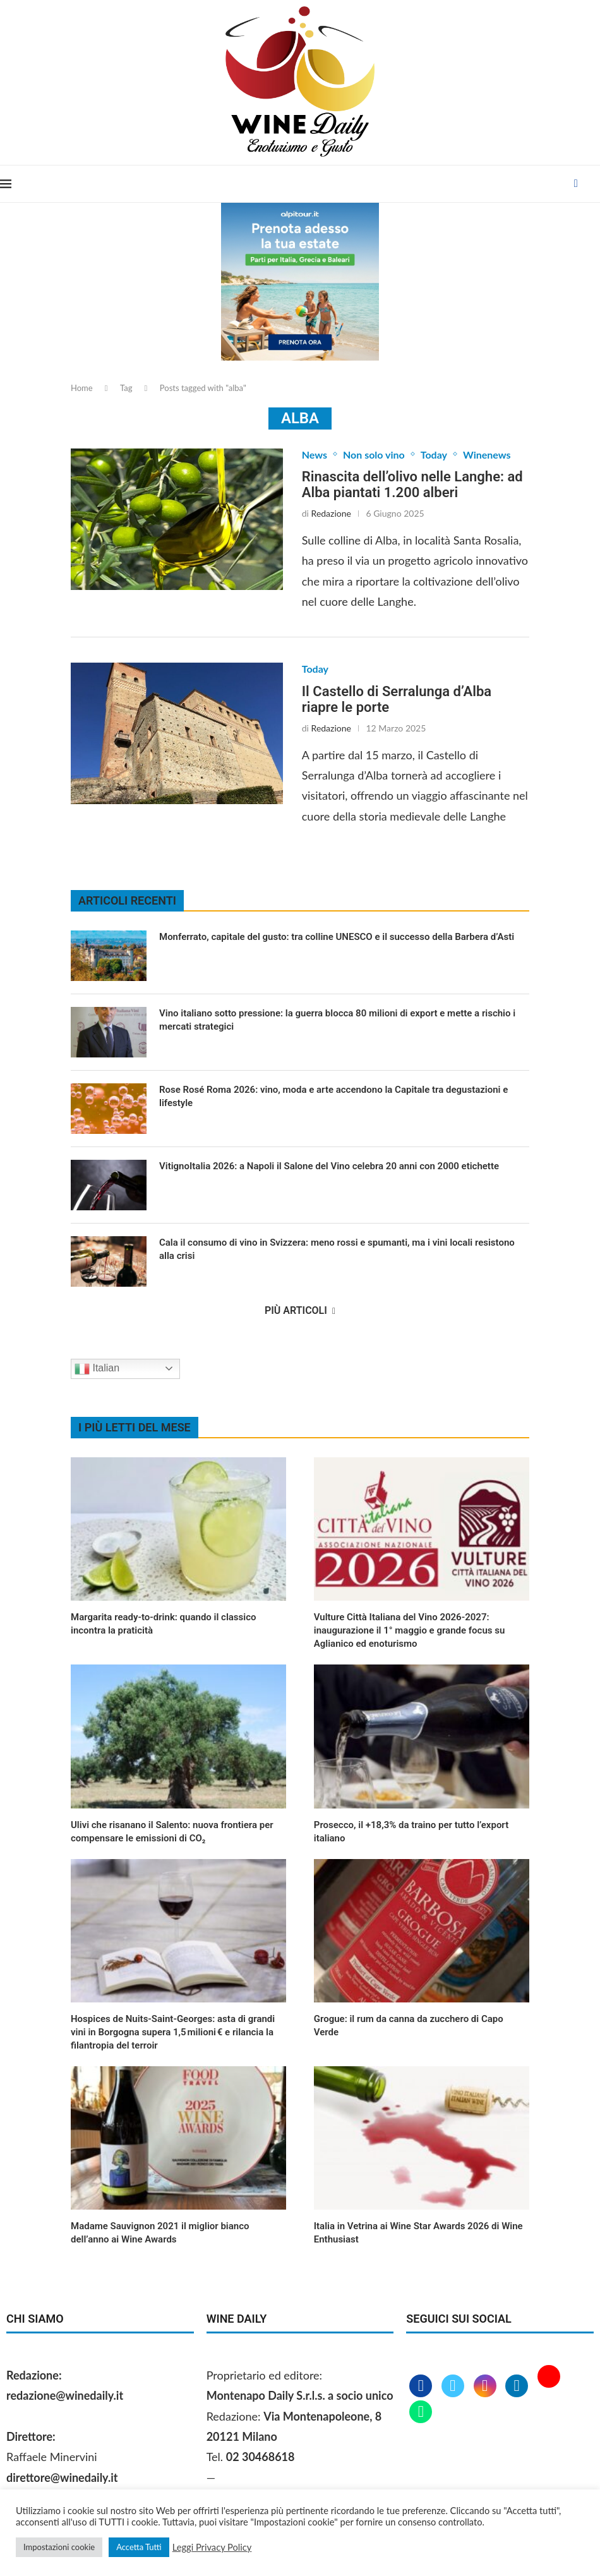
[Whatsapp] (420, 2412)
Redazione (331, 513)
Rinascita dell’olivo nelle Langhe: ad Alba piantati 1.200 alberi (412, 484)
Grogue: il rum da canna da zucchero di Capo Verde (408, 2025)
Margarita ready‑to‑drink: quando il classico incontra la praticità (163, 1623)
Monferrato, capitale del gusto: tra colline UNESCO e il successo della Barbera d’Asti (336, 936)
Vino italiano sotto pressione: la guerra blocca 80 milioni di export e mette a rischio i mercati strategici (337, 1020)
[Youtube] (548, 2386)
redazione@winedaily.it (64, 2395)
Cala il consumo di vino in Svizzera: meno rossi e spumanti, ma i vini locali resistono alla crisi (337, 1249)
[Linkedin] (518, 2386)
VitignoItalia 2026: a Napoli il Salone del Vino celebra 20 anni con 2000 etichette (329, 1166)
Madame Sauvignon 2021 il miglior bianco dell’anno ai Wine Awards (160, 2232)
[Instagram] (487, 2386)
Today (434, 454)
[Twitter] (454, 2386)
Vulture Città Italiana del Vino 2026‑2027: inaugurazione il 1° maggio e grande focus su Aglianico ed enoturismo (409, 1630)
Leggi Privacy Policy (212, 2547)
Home (82, 388)
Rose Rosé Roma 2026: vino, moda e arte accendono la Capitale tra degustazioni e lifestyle (333, 1096)
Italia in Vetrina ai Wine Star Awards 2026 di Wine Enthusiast (418, 2232)
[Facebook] (576, 184)
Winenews (487, 454)
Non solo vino (374, 454)
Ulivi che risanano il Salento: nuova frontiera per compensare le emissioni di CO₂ (172, 1831)
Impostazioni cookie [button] (59, 2547)
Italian (97, 1368)
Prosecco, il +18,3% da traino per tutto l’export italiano (411, 1831)
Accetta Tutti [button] (139, 2547)
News (314, 454)
